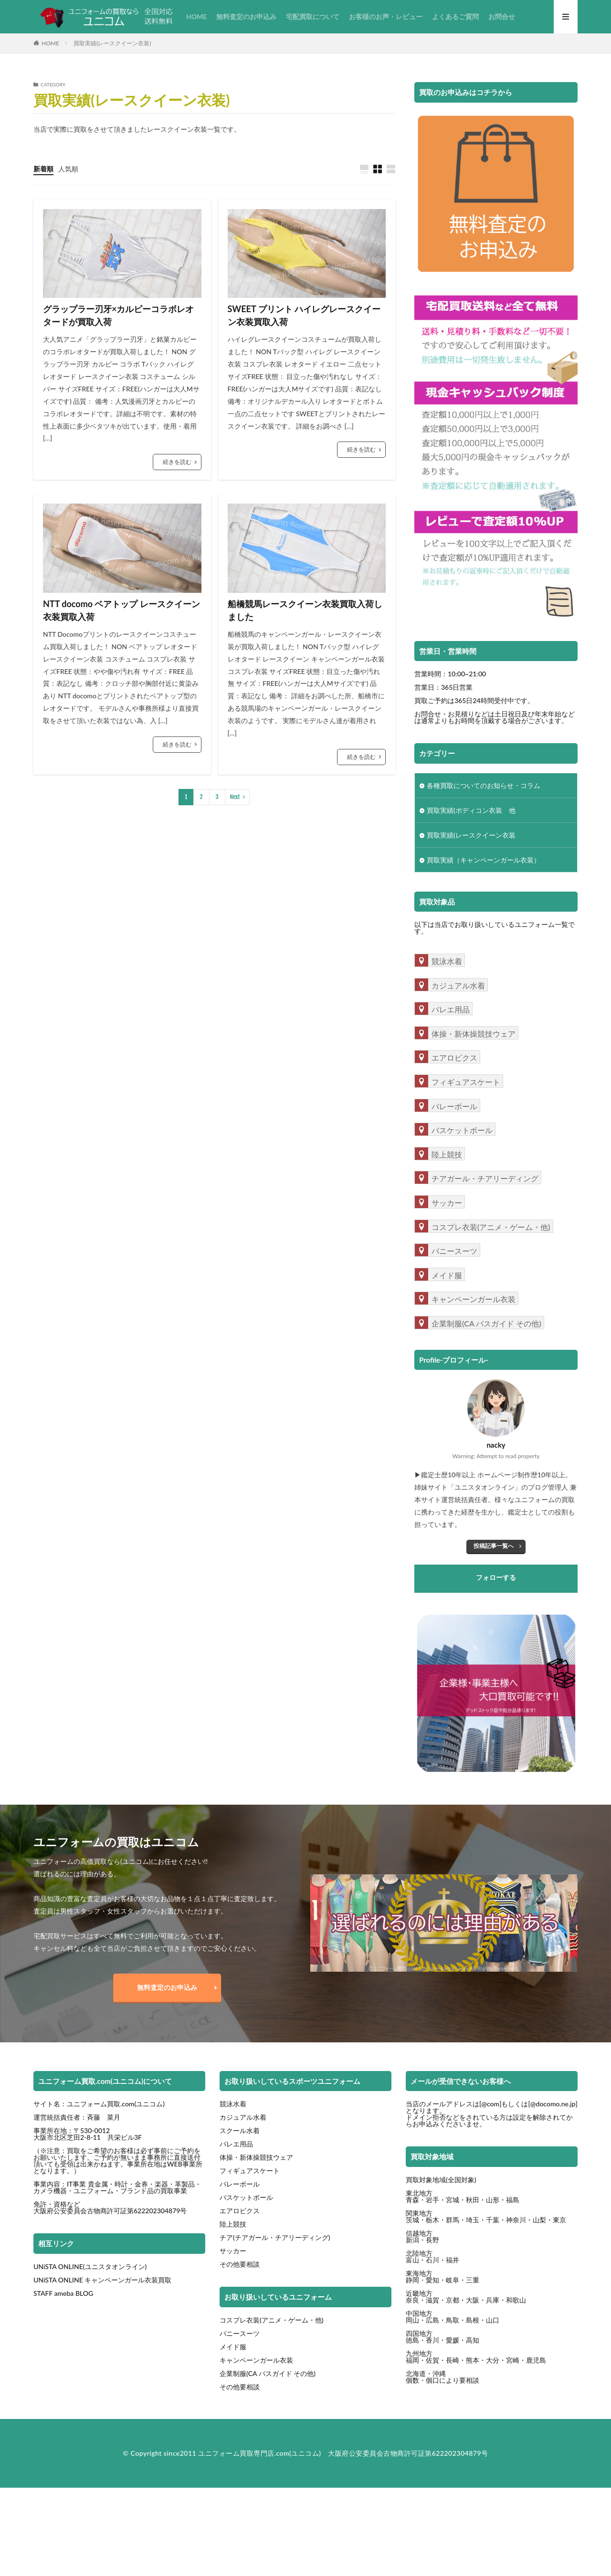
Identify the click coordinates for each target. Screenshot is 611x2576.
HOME (196, 16)
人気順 (68, 169)
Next (235, 796)
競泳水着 (233, 2104)
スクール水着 (240, 2130)
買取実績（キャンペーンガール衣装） (483, 860)
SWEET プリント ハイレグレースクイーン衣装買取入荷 (304, 315)
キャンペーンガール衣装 (256, 2360)
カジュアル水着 (243, 2117)
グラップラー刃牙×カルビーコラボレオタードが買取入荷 (118, 315)
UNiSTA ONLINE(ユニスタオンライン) (90, 2266)
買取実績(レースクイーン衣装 (471, 835)
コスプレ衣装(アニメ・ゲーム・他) (272, 2320)
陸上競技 (233, 2224)
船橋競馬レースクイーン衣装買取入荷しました (305, 610)
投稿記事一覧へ (494, 1545)
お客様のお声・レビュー (385, 16)
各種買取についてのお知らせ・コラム (483, 785)
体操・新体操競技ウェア (256, 2157)
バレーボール (240, 2184)
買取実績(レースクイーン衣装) (112, 43)
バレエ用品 (236, 2144)
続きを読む (177, 461)
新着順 (43, 169)
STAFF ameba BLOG (63, 2293)
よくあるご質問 (455, 16)
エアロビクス (240, 2211)
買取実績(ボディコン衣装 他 (471, 810)
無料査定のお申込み (246, 16)
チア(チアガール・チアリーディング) (275, 2237)
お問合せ (501, 16)
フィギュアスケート (250, 2170)
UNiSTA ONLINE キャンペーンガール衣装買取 (102, 2280)
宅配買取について (312, 16)
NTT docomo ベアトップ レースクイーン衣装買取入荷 (121, 610)
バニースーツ (240, 2333)
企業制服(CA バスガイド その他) (268, 2373)
